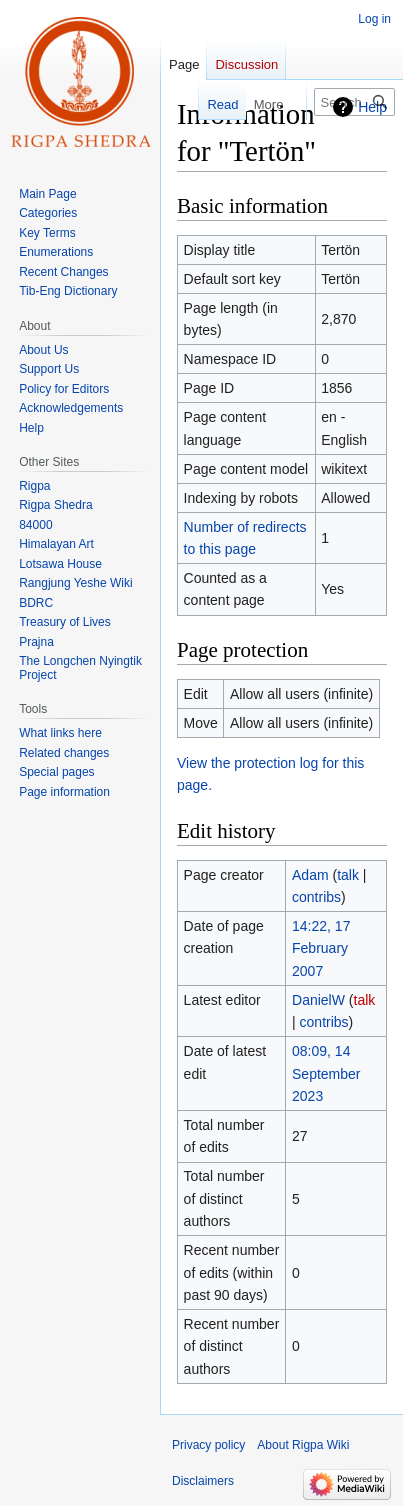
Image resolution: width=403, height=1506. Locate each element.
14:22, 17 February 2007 (321, 948)
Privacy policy (208, 1445)
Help (372, 107)
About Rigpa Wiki (303, 1445)
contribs (316, 897)
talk (348, 875)
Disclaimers (203, 1481)
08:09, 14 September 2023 (326, 1073)
